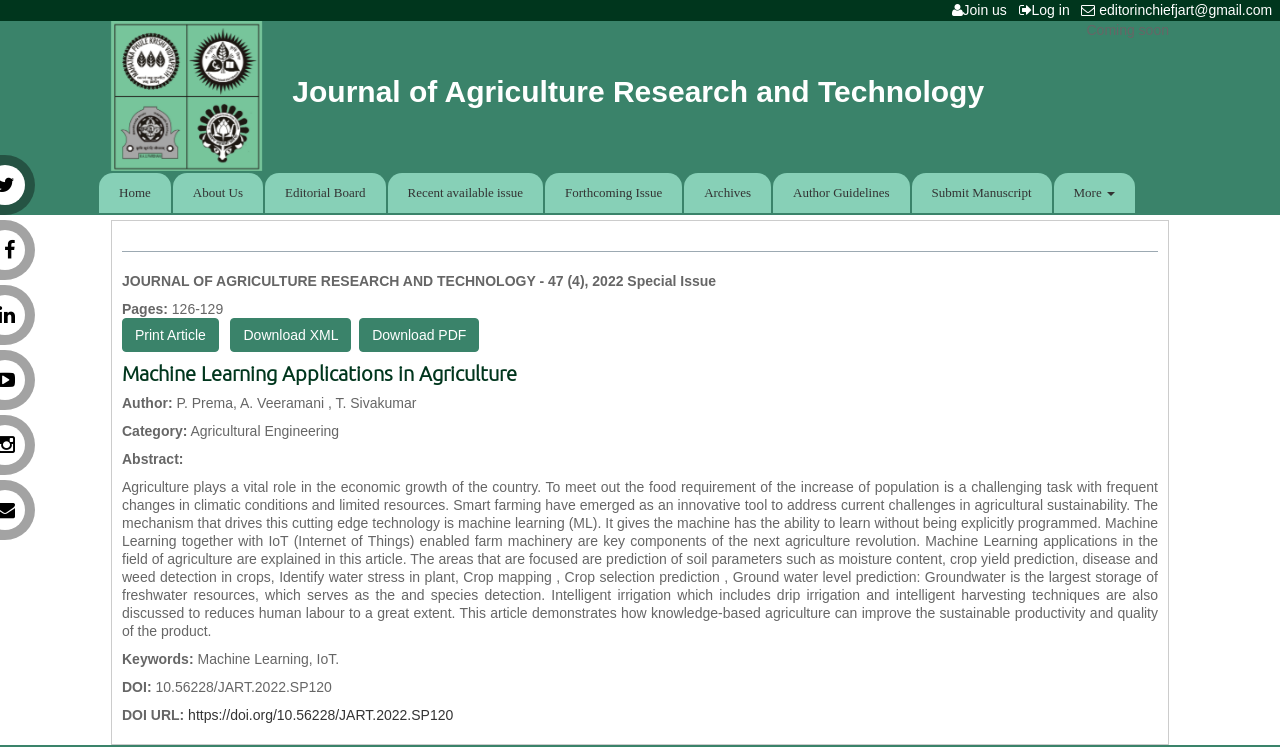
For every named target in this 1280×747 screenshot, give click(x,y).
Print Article (170, 335)
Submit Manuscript (982, 192)
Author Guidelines (841, 192)
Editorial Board (325, 192)
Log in (1048, 10)
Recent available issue (466, 192)
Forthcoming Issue (613, 192)
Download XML (290, 335)
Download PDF (419, 335)
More (1094, 192)
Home (135, 192)
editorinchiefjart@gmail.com (1180, 10)
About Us (218, 192)
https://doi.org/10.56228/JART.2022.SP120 (320, 715)
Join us (983, 10)
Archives (727, 192)
